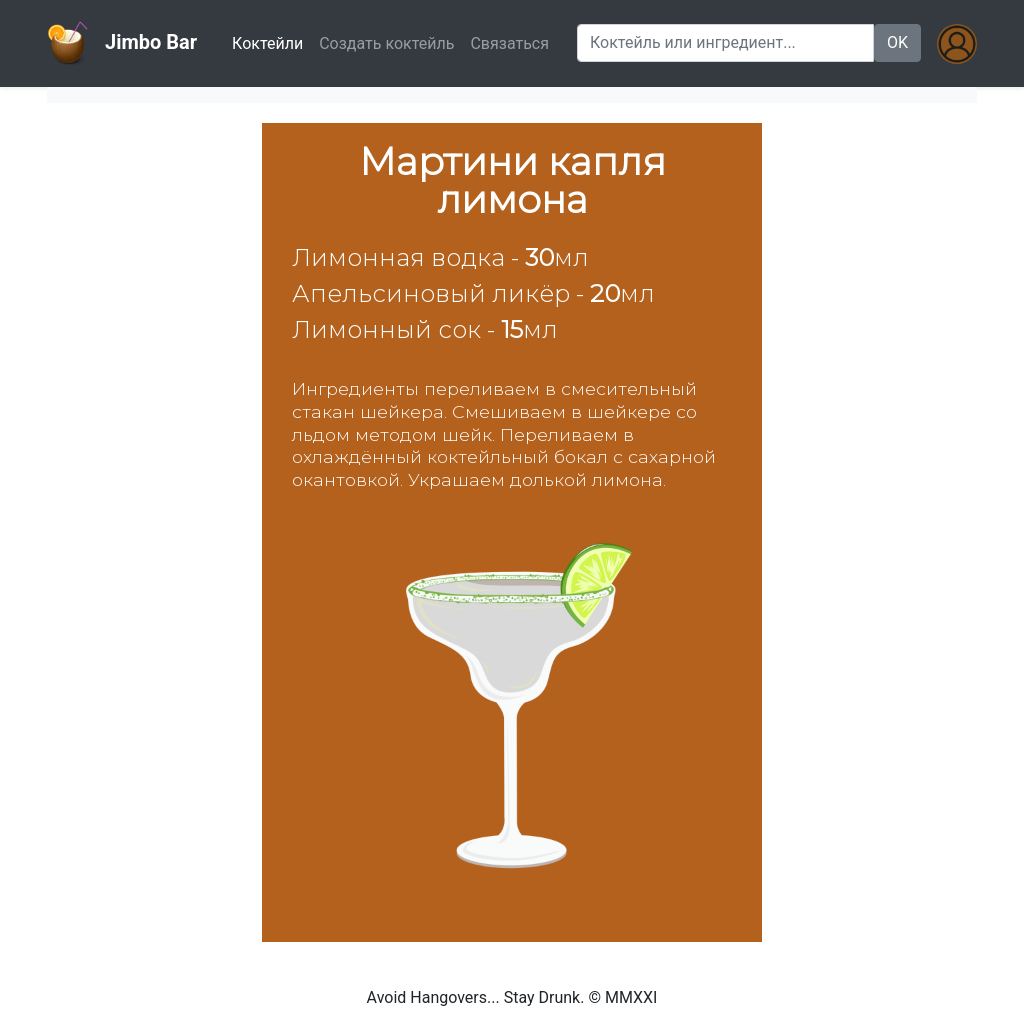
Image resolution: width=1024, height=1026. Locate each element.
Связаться (509, 43)
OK (897, 42)
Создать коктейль (386, 43)
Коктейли (271, 42)
